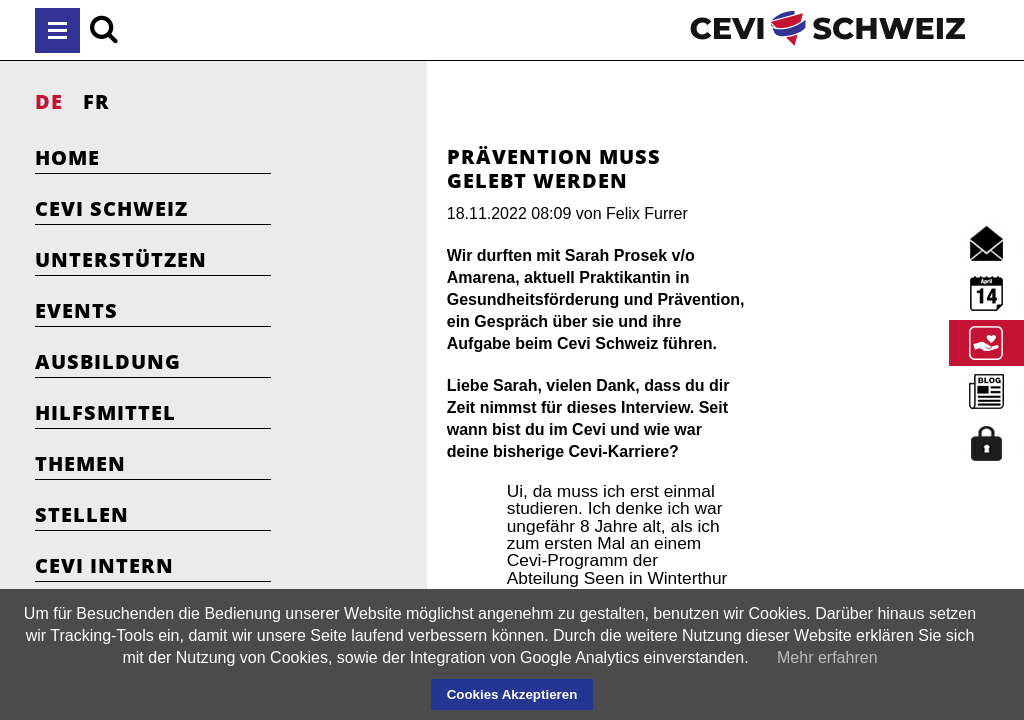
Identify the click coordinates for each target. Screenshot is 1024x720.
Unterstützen (121, 259)
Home (67, 157)
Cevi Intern (104, 565)
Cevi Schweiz (111, 208)
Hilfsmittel (105, 412)
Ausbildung (108, 361)
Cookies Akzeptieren (512, 694)
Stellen (82, 514)
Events (76, 310)
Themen (80, 463)
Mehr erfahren (827, 657)
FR (96, 101)
